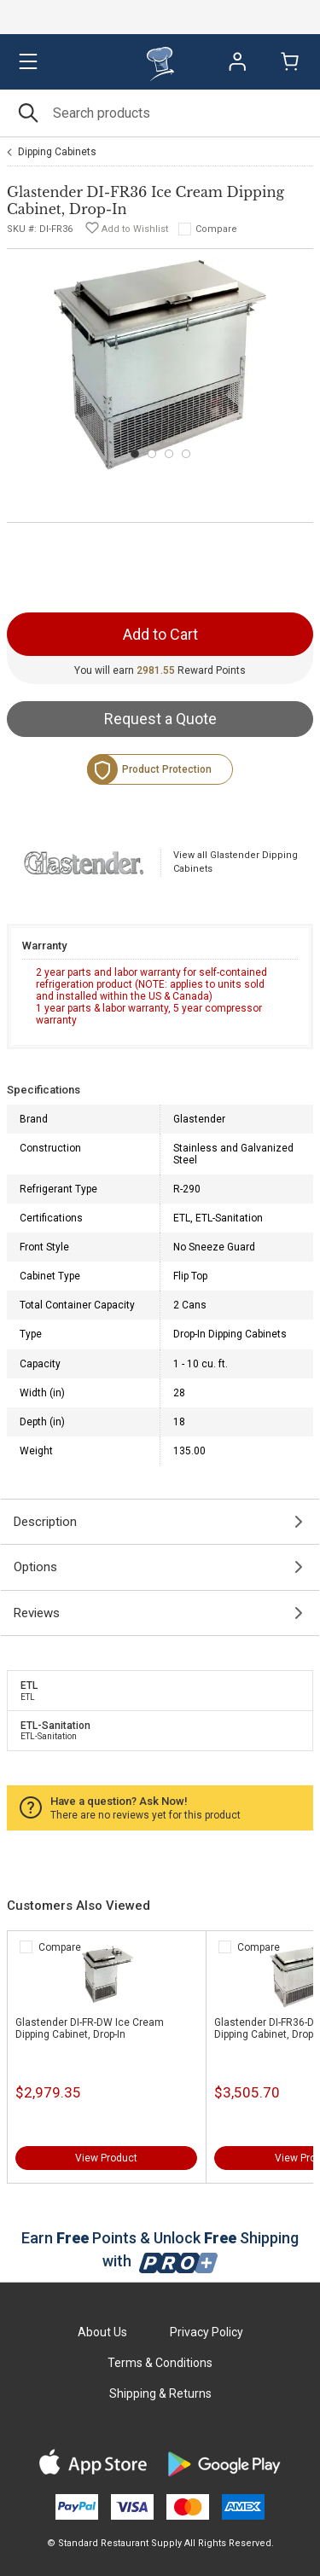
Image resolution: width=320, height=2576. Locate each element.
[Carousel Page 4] (186, 454)
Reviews (37, 1613)
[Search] (160, 113)
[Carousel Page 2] (152, 454)
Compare (216, 229)
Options (35, 1567)
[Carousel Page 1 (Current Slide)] (135, 454)
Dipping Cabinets (57, 152)
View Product (106, 2158)
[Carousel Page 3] (169, 454)
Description (45, 1521)
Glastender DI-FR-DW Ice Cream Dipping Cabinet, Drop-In (89, 2028)
